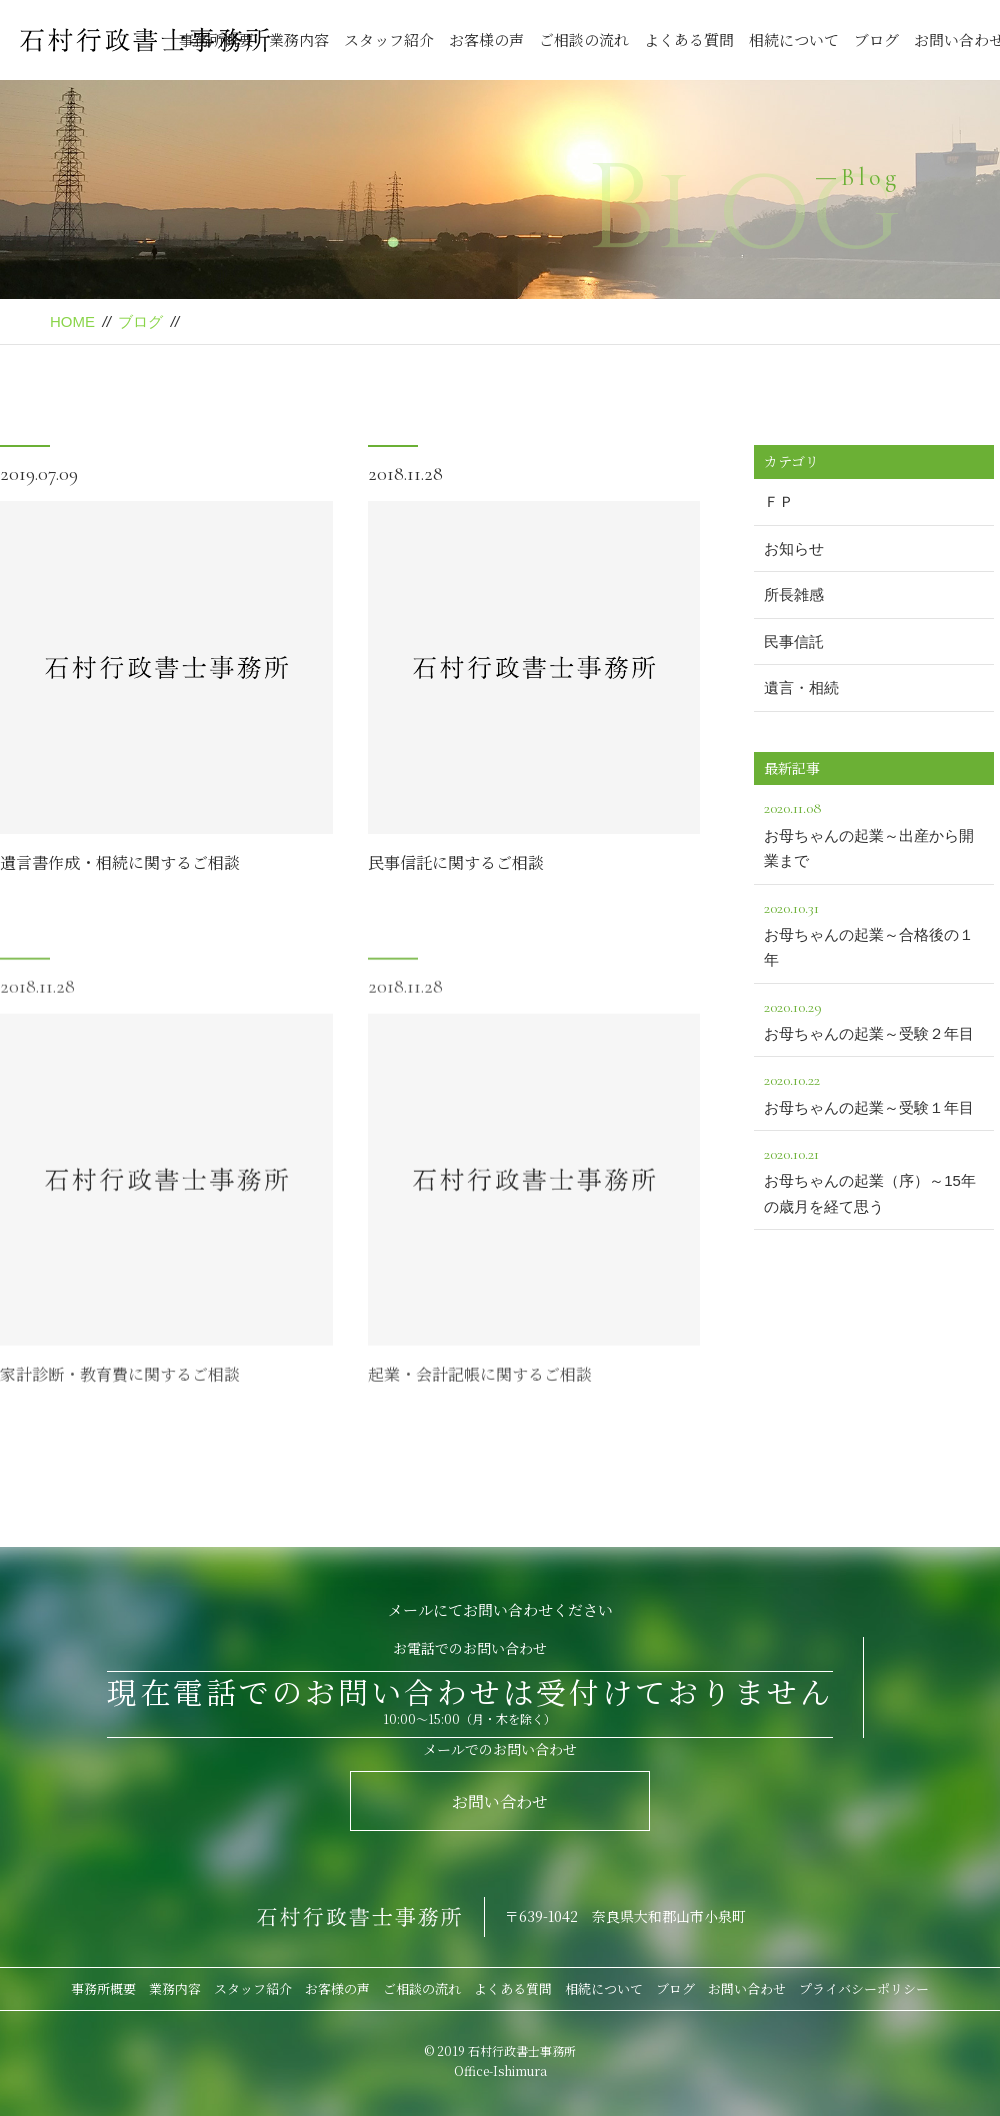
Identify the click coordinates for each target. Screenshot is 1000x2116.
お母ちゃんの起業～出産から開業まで (874, 832)
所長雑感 (794, 594)
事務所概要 (103, 1988)
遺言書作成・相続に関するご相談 (120, 864)
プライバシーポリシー (864, 1988)
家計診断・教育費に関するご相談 (120, 1422)
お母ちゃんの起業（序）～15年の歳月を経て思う (874, 1178)
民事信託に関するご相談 (456, 864)
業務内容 (299, 39)
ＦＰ (779, 501)
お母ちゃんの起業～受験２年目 (874, 1018)
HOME (72, 321)
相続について (794, 39)
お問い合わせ (500, 1801)
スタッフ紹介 (389, 39)
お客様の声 (486, 39)
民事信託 (794, 641)
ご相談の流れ (584, 39)
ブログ (876, 39)
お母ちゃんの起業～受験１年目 (874, 1091)
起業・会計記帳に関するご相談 (480, 1422)
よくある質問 (689, 39)
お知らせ (794, 548)
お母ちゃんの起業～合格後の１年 (874, 932)
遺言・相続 (801, 687)
